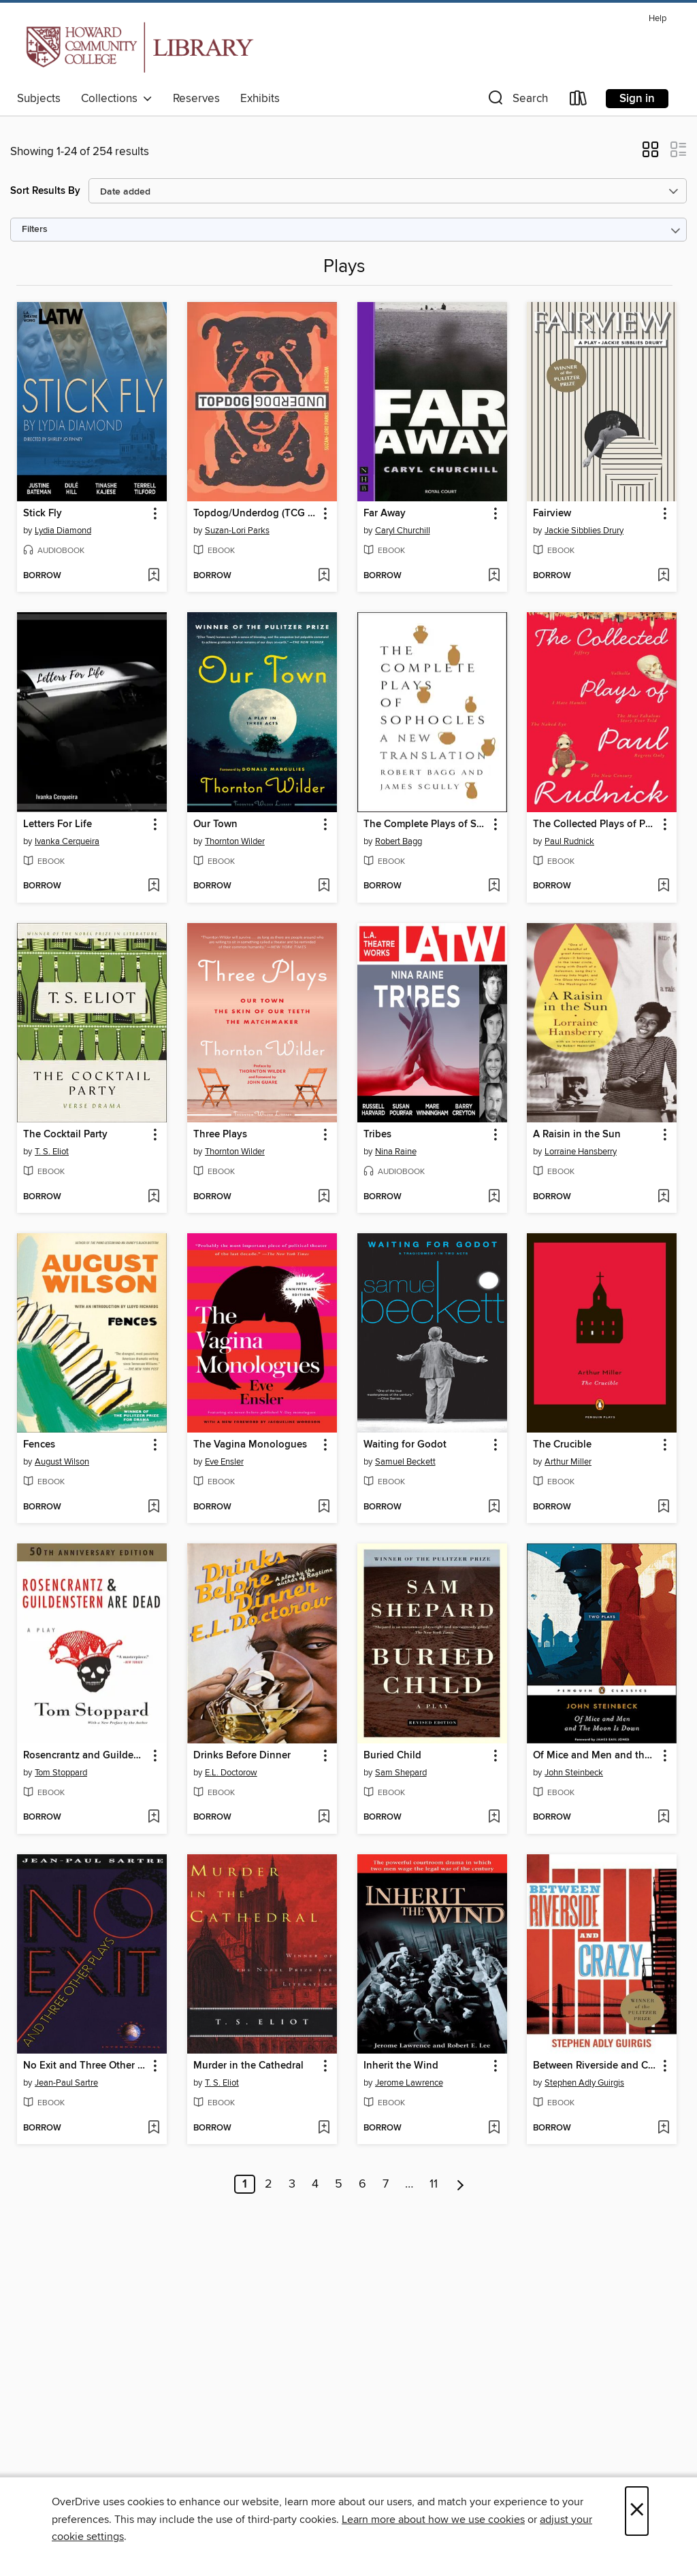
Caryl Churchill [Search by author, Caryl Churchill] (402, 530)
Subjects (39, 98)
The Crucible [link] (562, 1445)
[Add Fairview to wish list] (663, 576)
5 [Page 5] (338, 2184)
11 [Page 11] (433, 2184)
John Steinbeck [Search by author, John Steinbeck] (574, 1772)
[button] (516, 101)
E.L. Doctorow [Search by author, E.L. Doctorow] (231, 1772)
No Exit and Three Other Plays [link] (85, 2066)
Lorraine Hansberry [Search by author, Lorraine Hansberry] (581, 1151)
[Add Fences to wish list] (153, 1507)
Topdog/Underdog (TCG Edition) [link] (255, 513)
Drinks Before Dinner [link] (242, 1756)
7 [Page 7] (386, 2184)
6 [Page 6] (362, 2184)
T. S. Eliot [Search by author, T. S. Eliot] (52, 1151)
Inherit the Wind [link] (400, 2066)
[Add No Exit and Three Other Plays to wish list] (153, 2128)
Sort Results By (45, 190)
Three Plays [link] (220, 1134)
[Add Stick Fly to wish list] (153, 576)
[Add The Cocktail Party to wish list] (153, 1197)
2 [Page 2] (268, 2184)
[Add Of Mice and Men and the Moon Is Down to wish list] (663, 1817)
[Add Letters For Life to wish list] (153, 886)
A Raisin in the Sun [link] (577, 1134)
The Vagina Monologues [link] (250, 1445)
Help (657, 19)
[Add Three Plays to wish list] (323, 1197)
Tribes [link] (377, 1134)
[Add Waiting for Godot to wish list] (493, 1507)
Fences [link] (39, 1445)
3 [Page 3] (292, 2184)
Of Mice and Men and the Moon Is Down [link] (595, 1756)
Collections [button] (116, 98)
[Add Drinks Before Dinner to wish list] (323, 1817)
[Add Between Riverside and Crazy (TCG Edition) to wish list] (663, 2128)
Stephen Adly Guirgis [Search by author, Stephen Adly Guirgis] (584, 2082)
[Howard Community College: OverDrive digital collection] (137, 46)
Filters (35, 229)
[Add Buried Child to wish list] (493, 1817)
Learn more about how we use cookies (433, 2519)
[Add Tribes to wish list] (493, 1197)
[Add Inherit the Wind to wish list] (493, 2128)
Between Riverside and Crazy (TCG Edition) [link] (595, 2066)
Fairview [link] (552, 513)
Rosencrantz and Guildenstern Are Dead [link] (85, 1756)
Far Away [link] (384, 513)
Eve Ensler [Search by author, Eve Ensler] (224, 1461)
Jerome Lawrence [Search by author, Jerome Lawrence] (409, 2082)
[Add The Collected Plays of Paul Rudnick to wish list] (663, 886)
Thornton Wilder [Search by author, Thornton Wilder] (235, 841)
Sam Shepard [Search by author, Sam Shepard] (401, 1772)
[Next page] (460, 2184)
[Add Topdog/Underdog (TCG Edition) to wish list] (323, 576)
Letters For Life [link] (57, 824)
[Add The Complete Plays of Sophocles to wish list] (493, 886)
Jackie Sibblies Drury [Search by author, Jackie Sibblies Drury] (584, 530)
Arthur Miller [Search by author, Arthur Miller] (568, 1461)
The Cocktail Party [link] (65, 1134)
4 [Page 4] (315, 2184)
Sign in (637, 98)
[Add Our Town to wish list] (323, 886)
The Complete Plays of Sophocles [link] (425, 824)
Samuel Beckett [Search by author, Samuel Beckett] (405, 1461)
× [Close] (636, 2511)
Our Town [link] (215, 824)
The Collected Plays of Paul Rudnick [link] (595, 824)
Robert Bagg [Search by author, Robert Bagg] (398, 841)
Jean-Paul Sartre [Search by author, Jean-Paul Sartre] (66, 2082)
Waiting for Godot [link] (405, 1445)
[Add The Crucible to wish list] (663, 1507)
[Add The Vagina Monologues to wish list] (323, 1507)
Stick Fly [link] (42, 513)
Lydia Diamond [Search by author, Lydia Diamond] (63, 530)
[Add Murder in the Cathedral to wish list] (323, 2128)
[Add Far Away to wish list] (493, 576)
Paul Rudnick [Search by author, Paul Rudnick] (569, 841)
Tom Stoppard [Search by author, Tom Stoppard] (61, 1772)
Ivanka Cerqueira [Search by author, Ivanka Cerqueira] (67, 841)
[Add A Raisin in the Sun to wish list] (663, 1197)
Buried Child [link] (392, 1756)
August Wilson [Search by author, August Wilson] (62, 1461)
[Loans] (578, 101)
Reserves (196, 98)
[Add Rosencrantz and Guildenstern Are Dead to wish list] (153, 1817)
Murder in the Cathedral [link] (248, 2066)
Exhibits (260, 98)
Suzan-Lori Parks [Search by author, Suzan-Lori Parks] (237, 530)
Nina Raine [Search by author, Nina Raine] (396, 1151)
